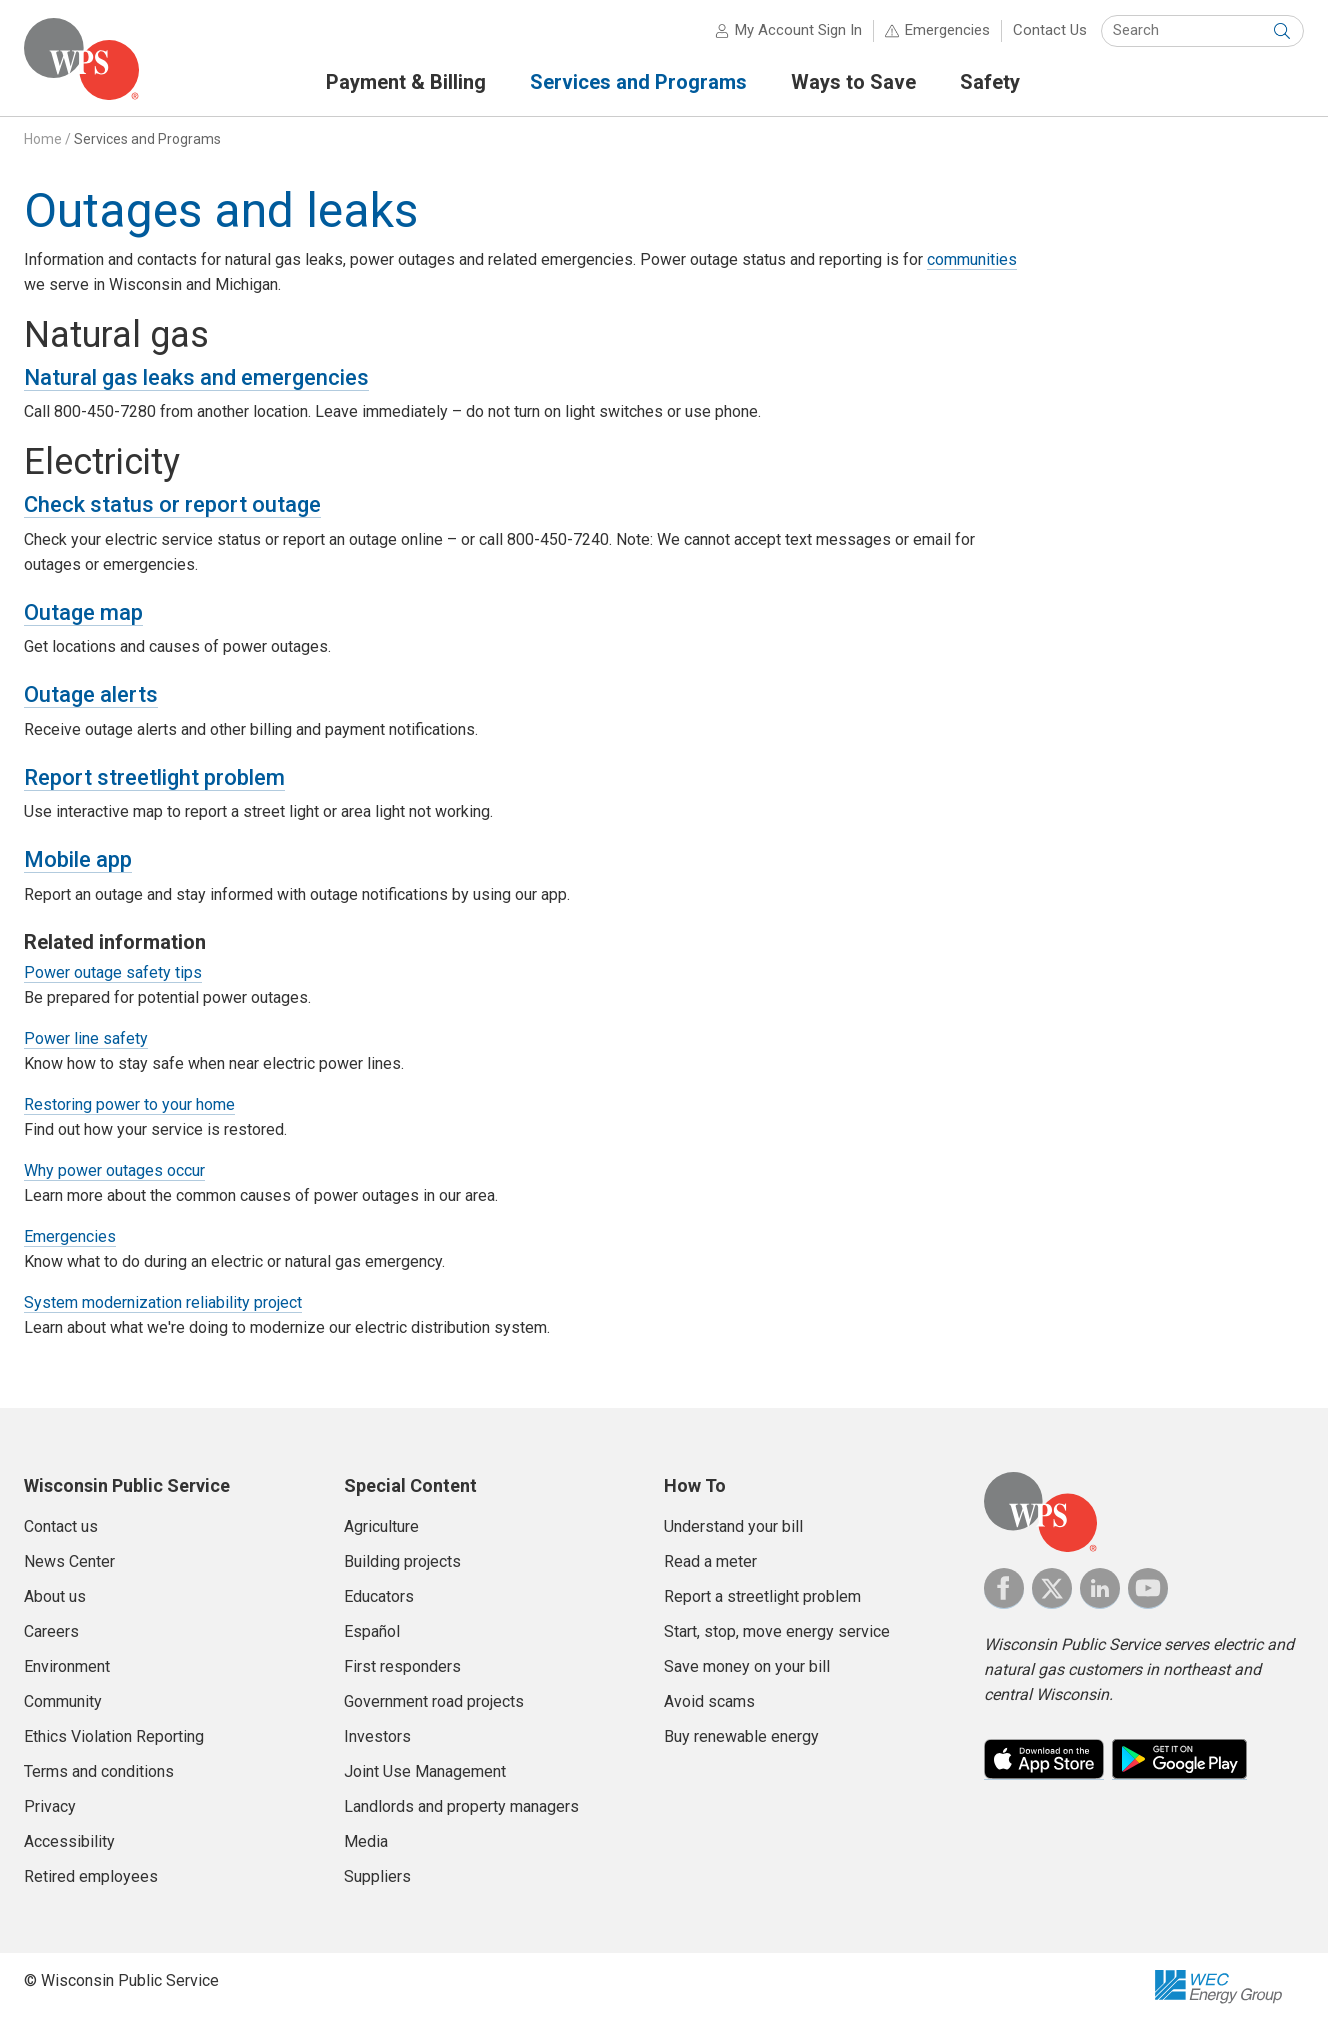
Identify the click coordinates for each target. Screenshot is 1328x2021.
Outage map (83, 612)
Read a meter (710, 1561)
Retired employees (91, 1876)
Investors (377, 1736)
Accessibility (69, 1841)
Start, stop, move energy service (777, 1631)
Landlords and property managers (461, 1806)
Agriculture (381, 1526)
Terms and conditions (99, 1771)
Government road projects (434, 1701)
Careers (51, 1631)
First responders (402, 1666)
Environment (67, 1666)
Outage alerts (91, 694)
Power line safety (86, 1038)
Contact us (61, 1526)
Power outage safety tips (113, 972)
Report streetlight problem (154, 777)
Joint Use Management (425, 1771)
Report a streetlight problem (762, 1596)
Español (372, 1631)
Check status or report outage (172, 504)
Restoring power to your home (129, 1104)
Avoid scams (709, 1701)
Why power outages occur (114, 1170)
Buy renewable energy (741, 1736)
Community (63, 1701)
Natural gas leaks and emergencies (196, 377)
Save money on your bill (747, 1666)
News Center (69, 1561)
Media (366, 1841)
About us (55, 1596)
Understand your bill (733, 1526)
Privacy (50, 1806)
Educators (379, 1596)
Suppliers (377, 1876)
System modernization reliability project (163, 1302)
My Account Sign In (798, 30)
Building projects (402, 1561)
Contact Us (1050, 30)
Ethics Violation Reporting (114, 1736)
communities (972, 259)
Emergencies (947, 30)
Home (43, 139)
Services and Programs (147, 139)
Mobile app (78, 859)
